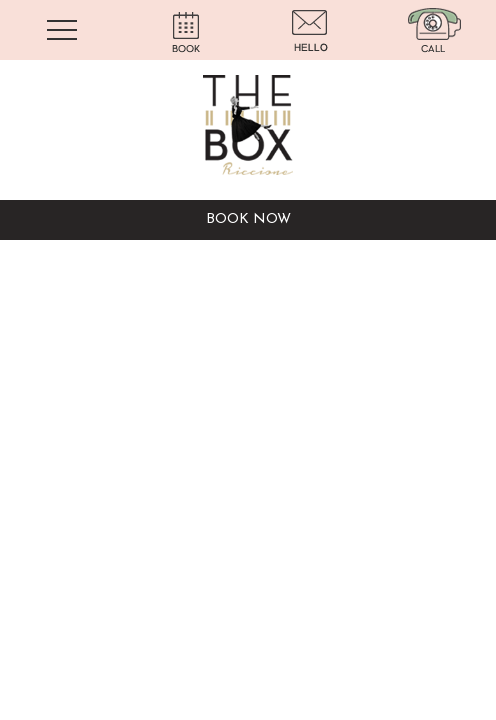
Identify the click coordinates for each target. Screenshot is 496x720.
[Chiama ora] (434, 29)
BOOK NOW (248, 219)
